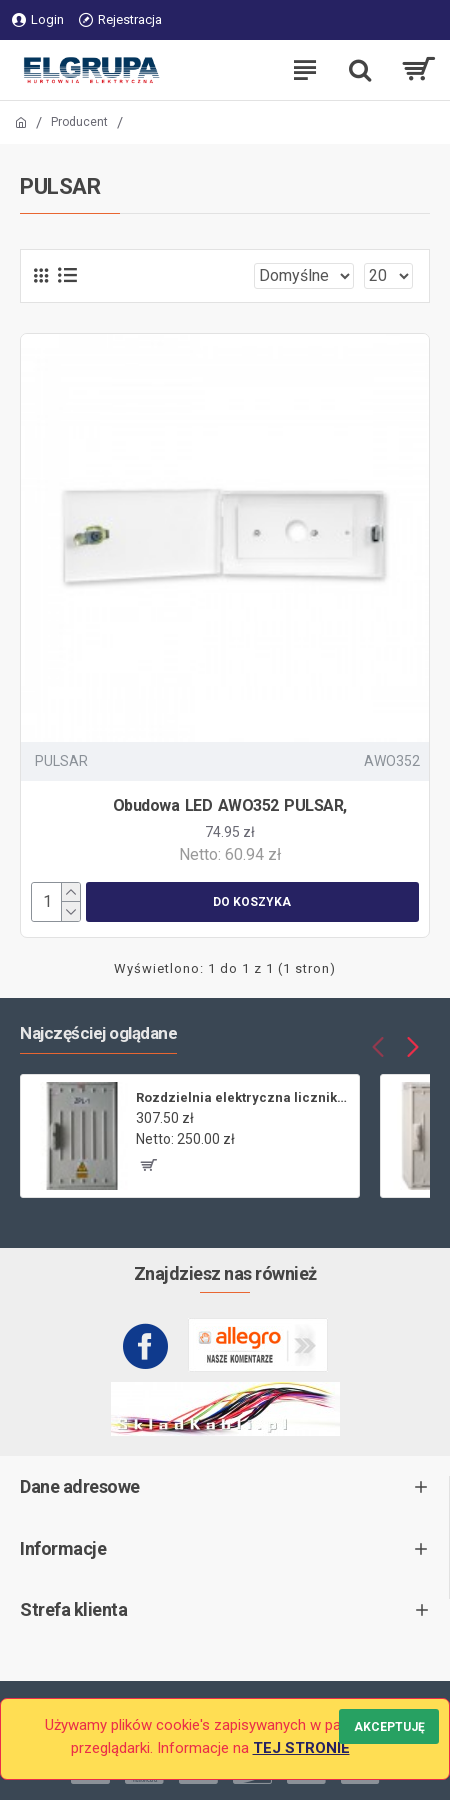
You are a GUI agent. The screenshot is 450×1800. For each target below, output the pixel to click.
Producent (79, 122)
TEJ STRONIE (301, 1748)
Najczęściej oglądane (98, 1033)
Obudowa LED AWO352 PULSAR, (230, 805)
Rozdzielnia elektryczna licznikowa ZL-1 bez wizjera (244, 1097)
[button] (377, 1046)
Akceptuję (389, 1727)
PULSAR (61, 761)
